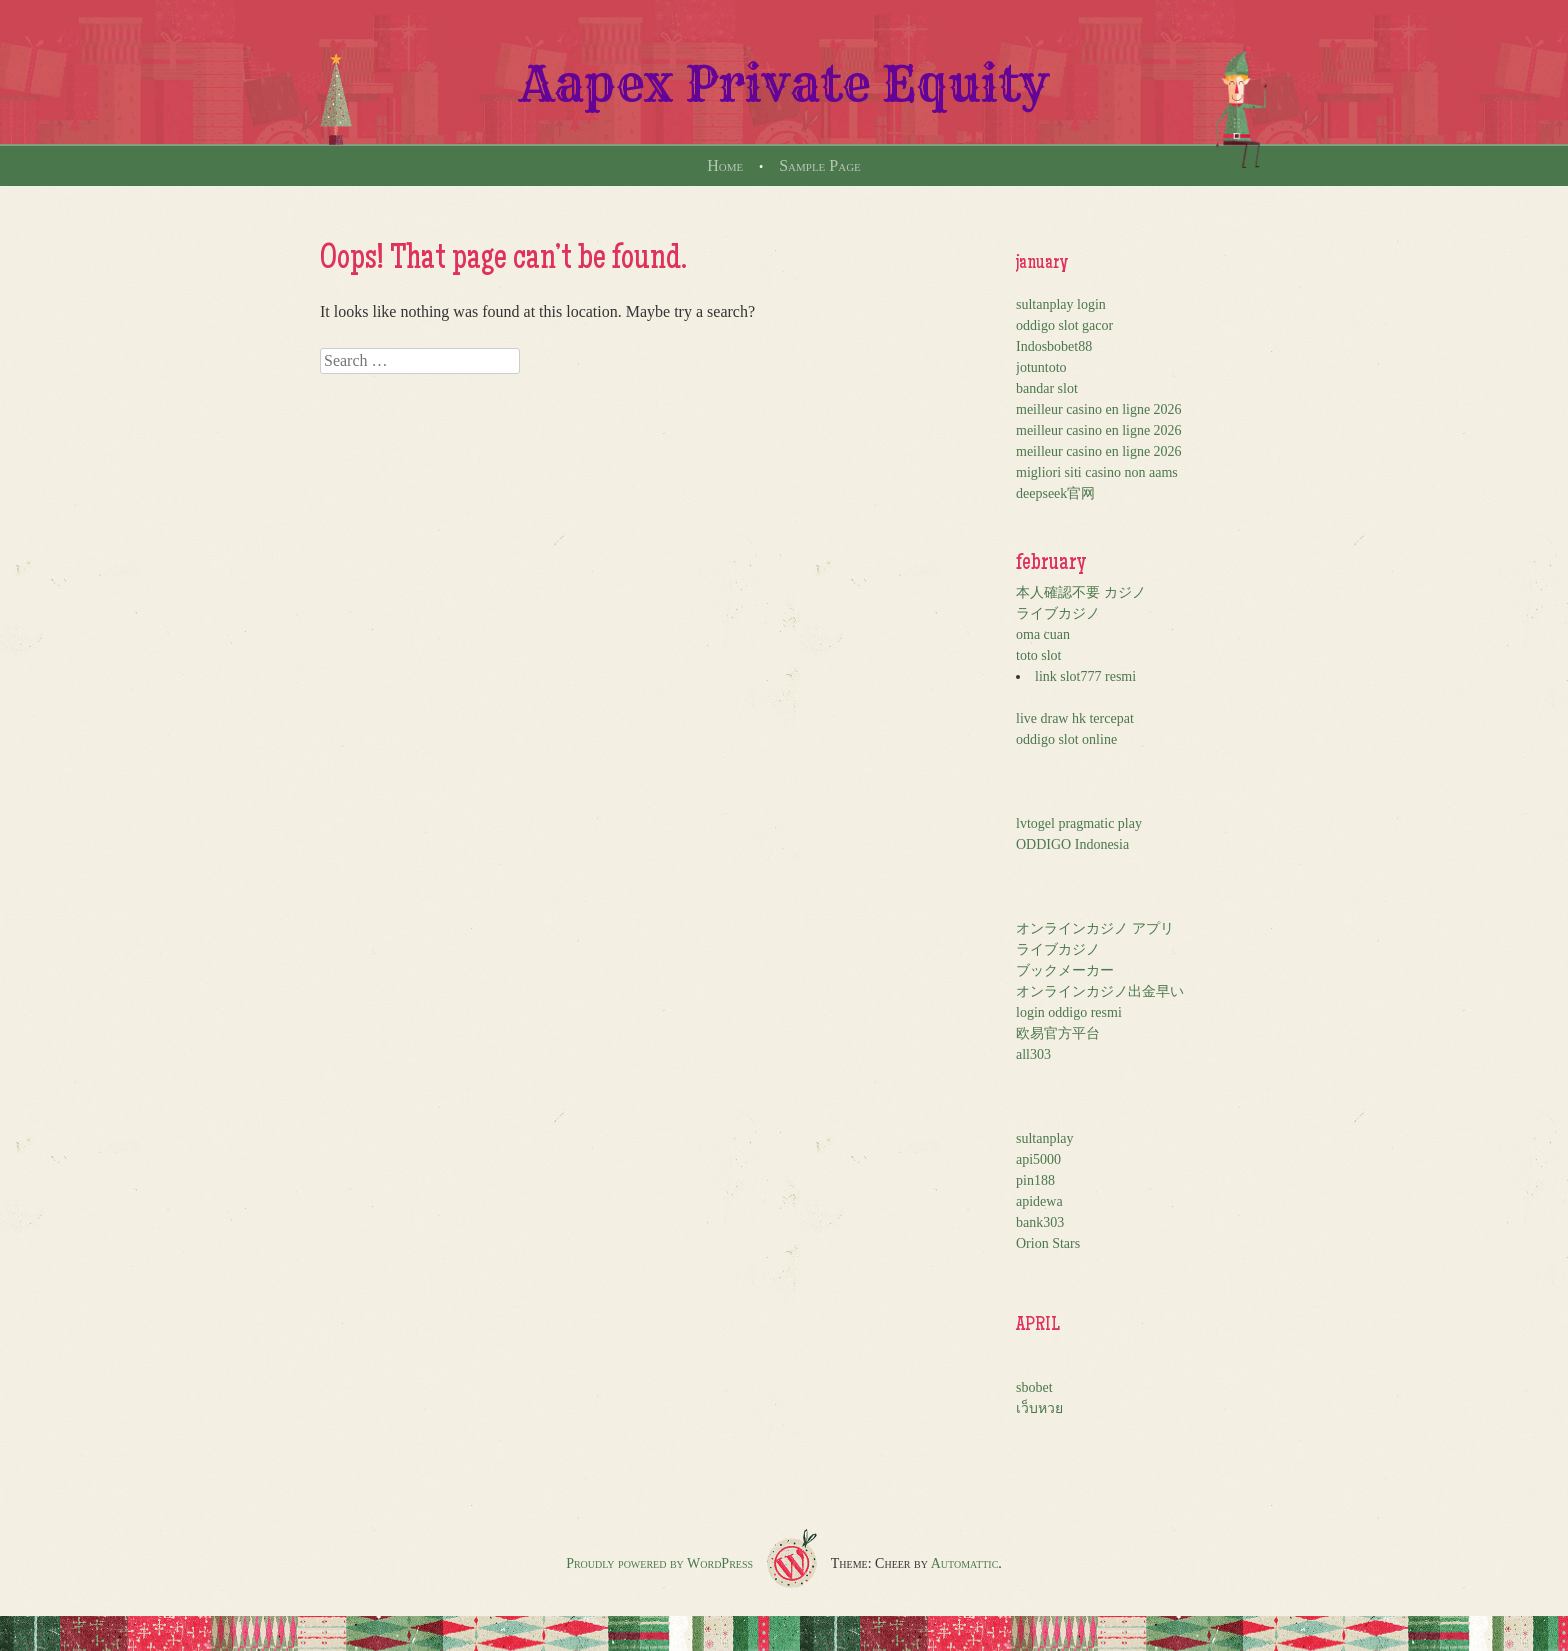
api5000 (1038, 1159)
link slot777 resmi (1085, 676)
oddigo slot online (1066, 739)
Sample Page (820, 165)
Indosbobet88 (1054, 346)
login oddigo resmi (1069, 1012)
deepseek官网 (1055, 493)
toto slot (1039, 655)
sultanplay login (1061, 304)
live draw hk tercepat (1075, 718)
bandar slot (1047, 388)
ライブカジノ (1058, 613)
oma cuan (1043, 634)
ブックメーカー (1065, 970)
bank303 (1040, 1222)
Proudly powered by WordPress (659, 1563)
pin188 (1035, 1180)
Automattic (965, 1563)
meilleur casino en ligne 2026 (1099, 409)
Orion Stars (1048, 1243)
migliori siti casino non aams (1097, 472)
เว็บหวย (1039, 1408)
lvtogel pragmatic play (1079, 823)
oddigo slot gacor (1064, 325)
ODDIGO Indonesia (1072, 844)
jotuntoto (1041, 367)
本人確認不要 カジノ (1081, 592)
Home (725, 165)
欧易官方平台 (1058, 1033)
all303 (1033, 1054)
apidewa (1039, 1201)
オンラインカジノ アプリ (1095, 928)
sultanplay (1045, 1138)
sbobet (1034, 1387)
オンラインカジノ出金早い (1100, 991)
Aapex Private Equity (784, 84)
